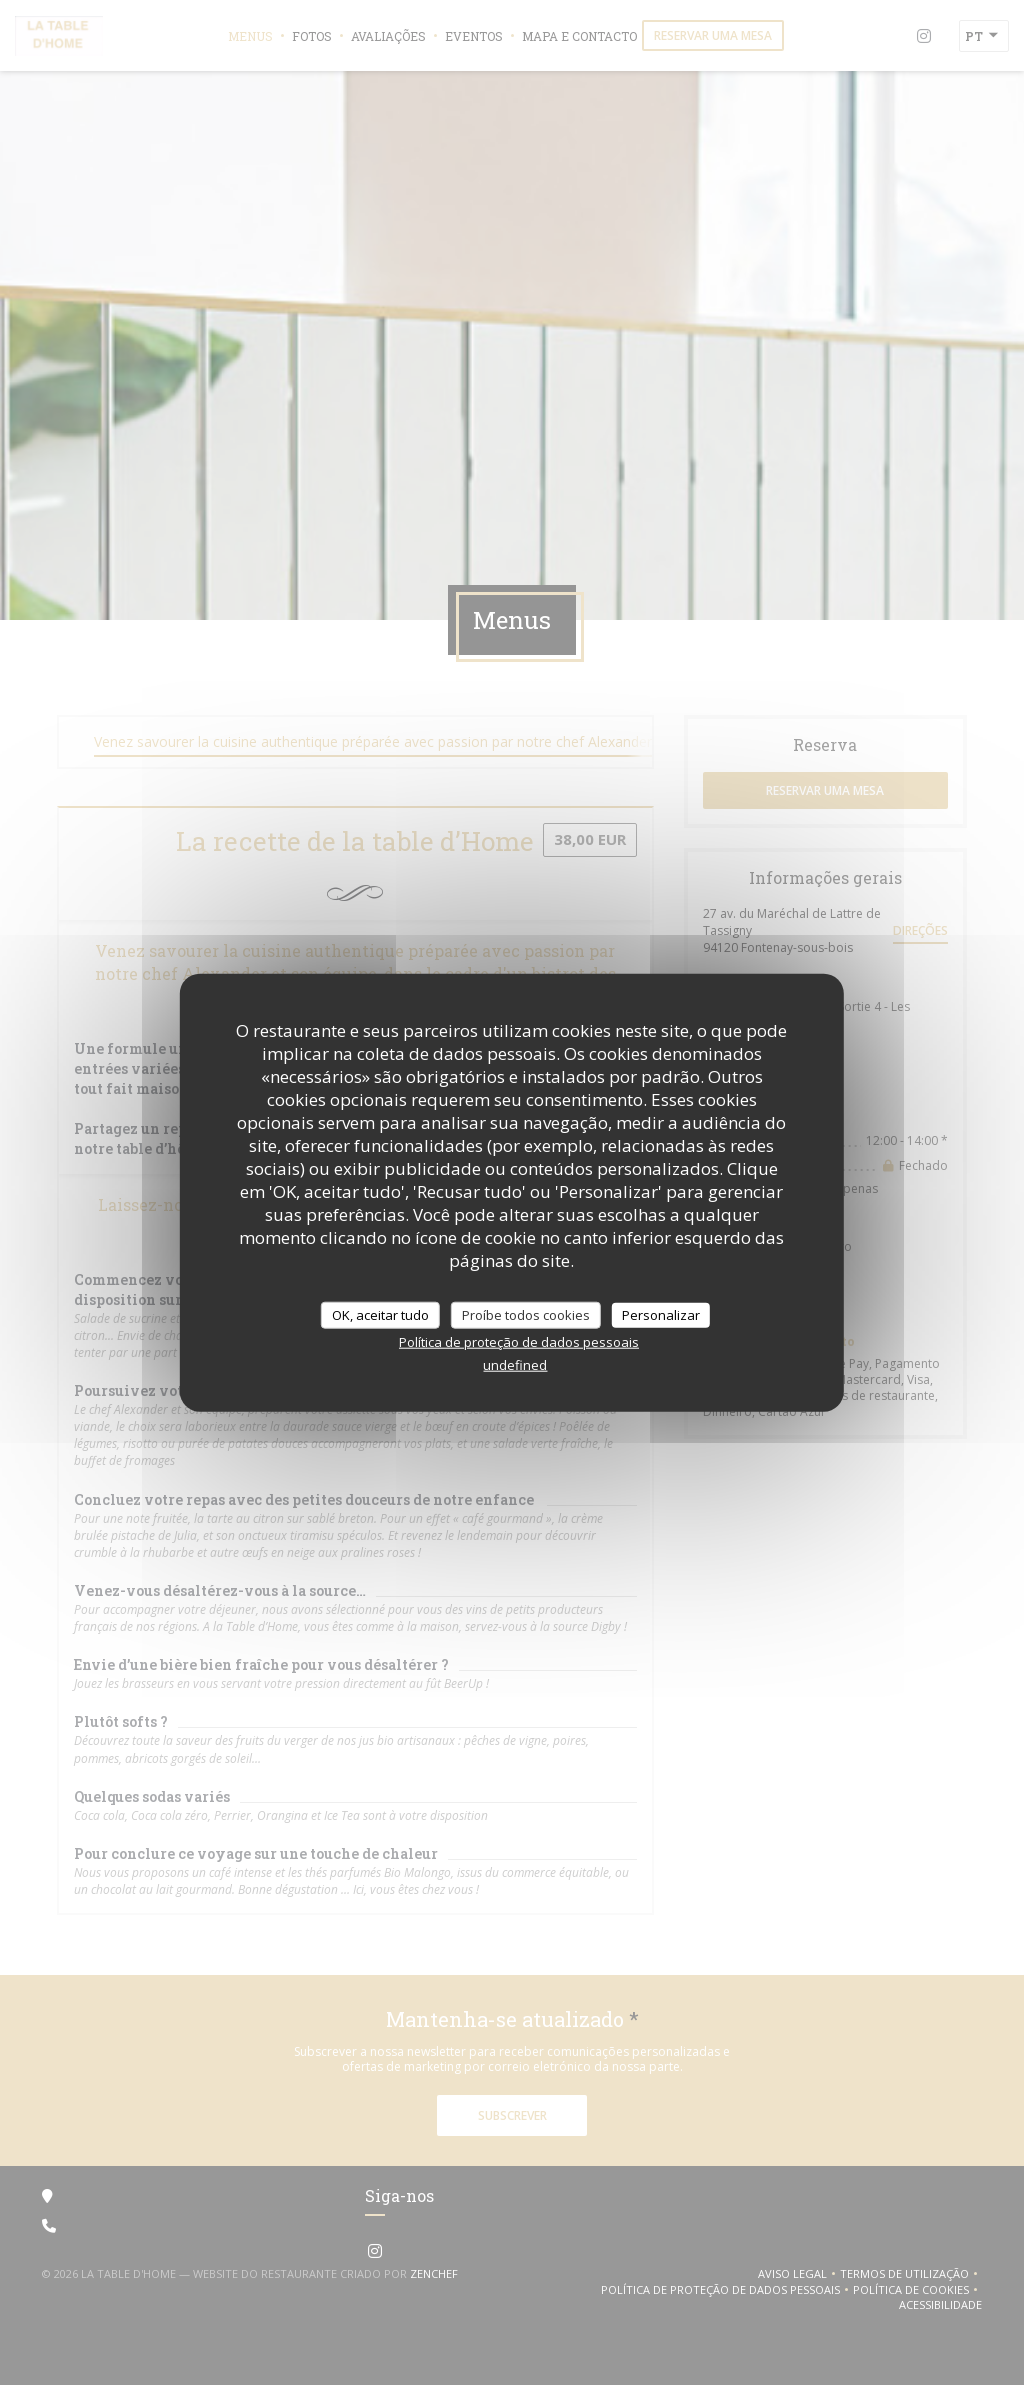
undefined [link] (515, 1365)
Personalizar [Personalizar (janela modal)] (661, 1314)
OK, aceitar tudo (380, 1314)
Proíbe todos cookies (526, 1314)
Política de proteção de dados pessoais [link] (519, 1342)
